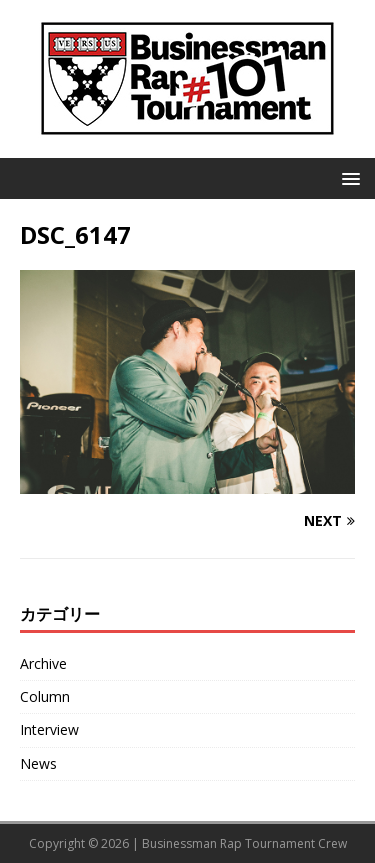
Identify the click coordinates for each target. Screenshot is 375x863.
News (38, 763)
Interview (49, 729)
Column (45, 696)
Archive (43, 663)
